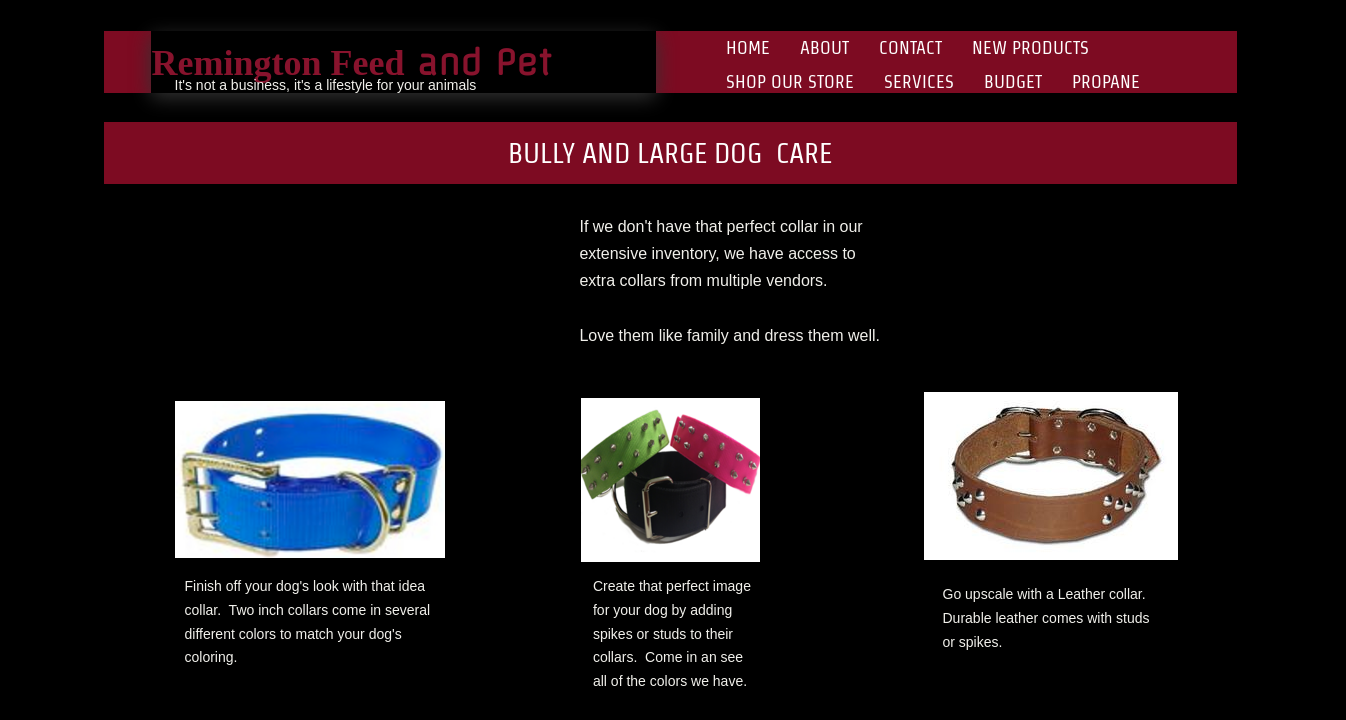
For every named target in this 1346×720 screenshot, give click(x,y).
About (824, 47)
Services (919, 81)
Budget (1013, 81)
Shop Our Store (790, 81)
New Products (1030, 47)
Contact (910, 47)
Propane (1106, 81)
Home (748, 47)
